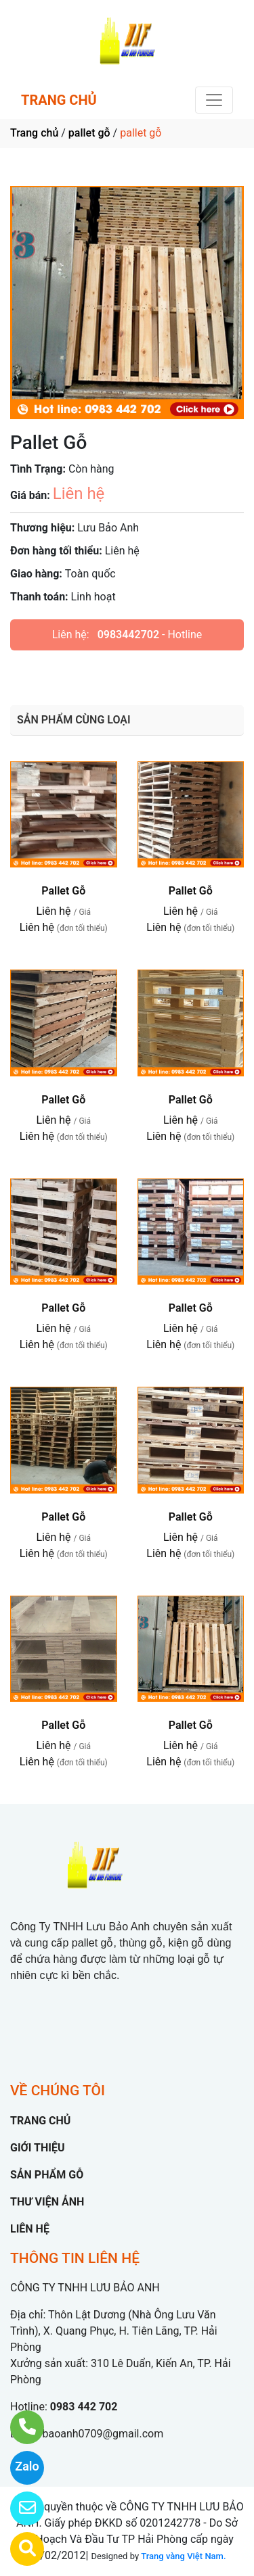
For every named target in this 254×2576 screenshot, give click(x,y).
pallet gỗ (89, 132)
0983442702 (128, 634)
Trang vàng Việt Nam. (183, 2556)
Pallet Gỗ (63, 890)
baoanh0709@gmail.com (102, 2433)
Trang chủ (34, 132)
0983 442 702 (84, 2406)
